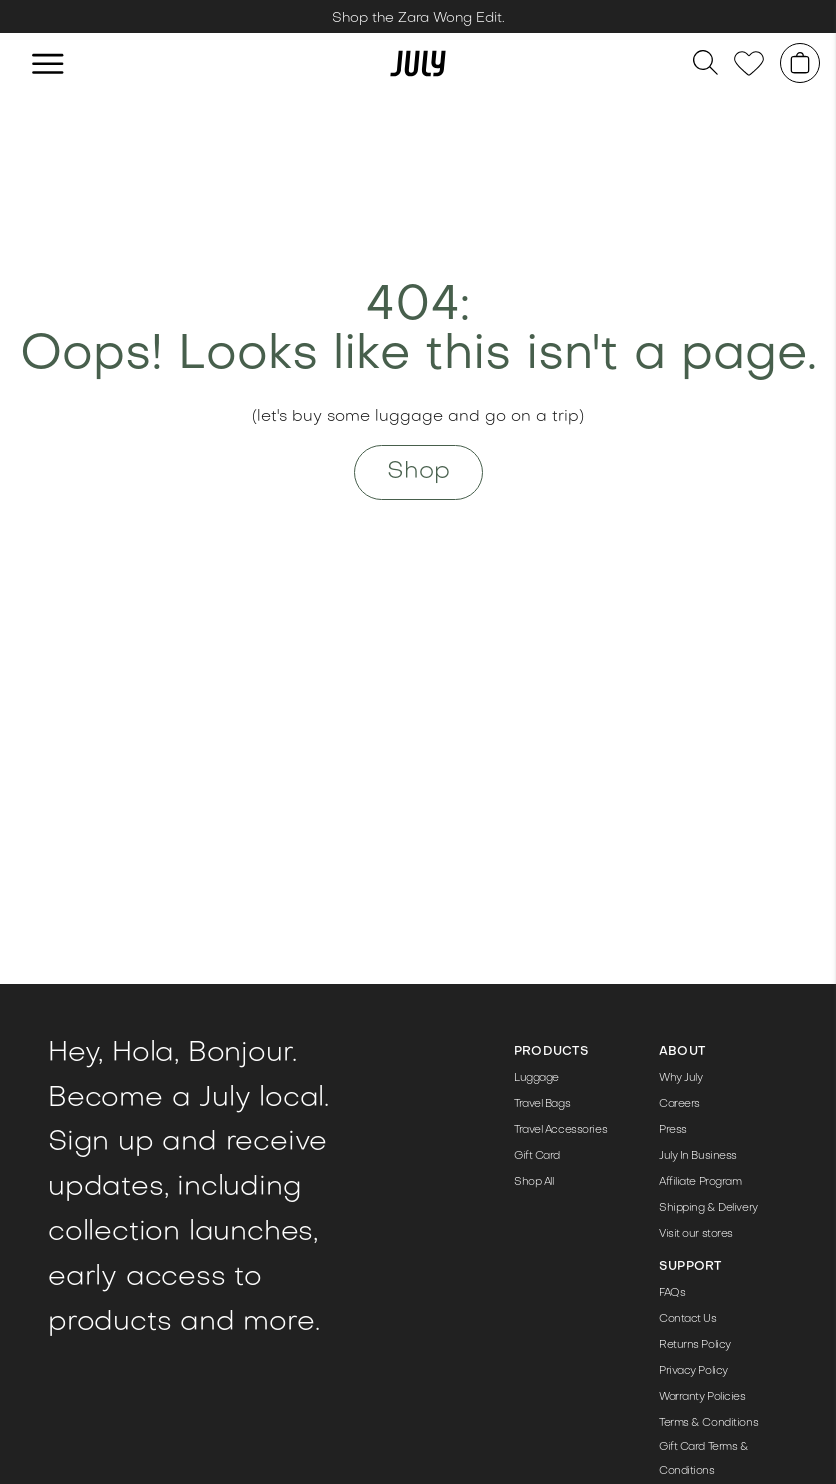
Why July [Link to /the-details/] (680, 1078)
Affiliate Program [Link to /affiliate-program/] (700, 1182)
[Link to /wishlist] (749, 63)
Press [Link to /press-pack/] (673, 1130)
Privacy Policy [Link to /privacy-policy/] (693, 1371)
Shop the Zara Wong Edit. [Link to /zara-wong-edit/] (418, 18)
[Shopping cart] (800, 63)
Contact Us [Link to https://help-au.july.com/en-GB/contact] (688, 1319)
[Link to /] (418, 63)
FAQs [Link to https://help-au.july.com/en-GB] (672, 1293)
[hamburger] (48, 63)
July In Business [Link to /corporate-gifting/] (698, 1156)
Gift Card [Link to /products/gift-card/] (537, 1156)
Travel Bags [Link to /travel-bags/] (542, 1104)
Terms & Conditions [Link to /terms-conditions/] (708, 1423)
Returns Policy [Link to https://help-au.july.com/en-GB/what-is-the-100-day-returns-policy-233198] (695, 1345)
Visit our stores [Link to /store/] (696, 1234)
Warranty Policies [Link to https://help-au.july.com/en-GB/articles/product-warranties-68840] (702, 1397)
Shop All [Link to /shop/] (533, 1182)
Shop (418, 472)
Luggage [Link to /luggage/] (536, 1078)
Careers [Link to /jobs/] (679, 1104)
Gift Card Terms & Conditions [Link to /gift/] (704, 1459)
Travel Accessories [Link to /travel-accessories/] (560, 1130)
